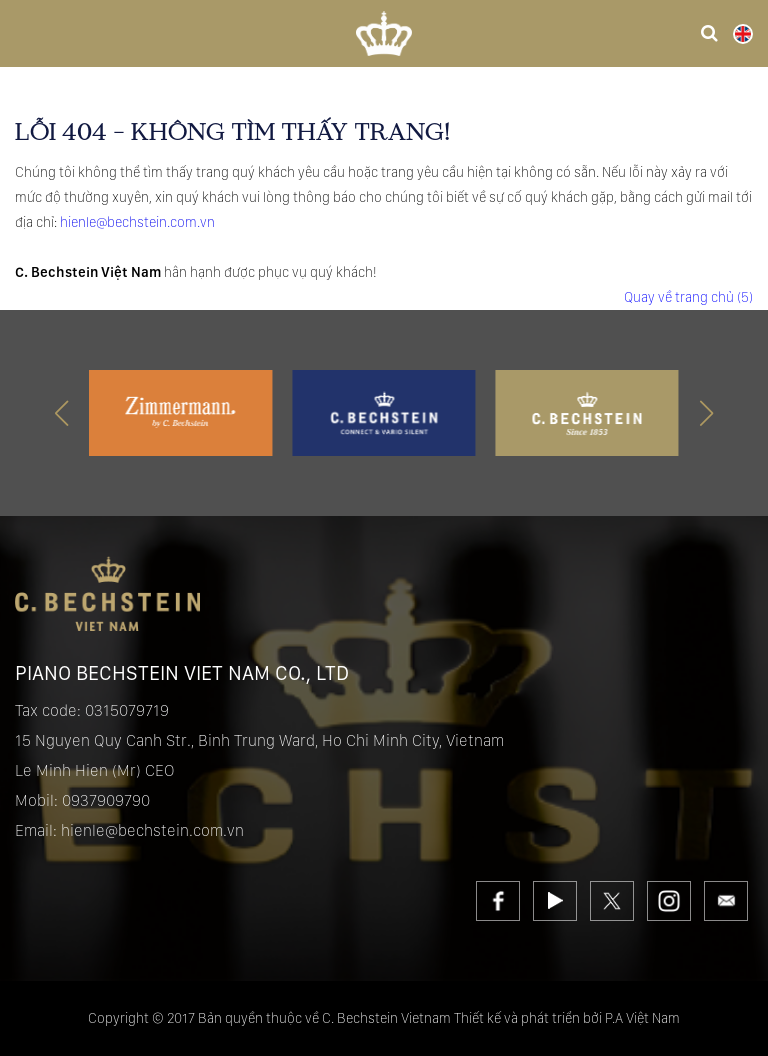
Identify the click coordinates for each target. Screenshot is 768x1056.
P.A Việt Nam (642, 1018)
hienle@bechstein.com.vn (137, 222)
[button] (706, 413)
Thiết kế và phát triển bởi (528, 1018)
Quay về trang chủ (688, 297)
